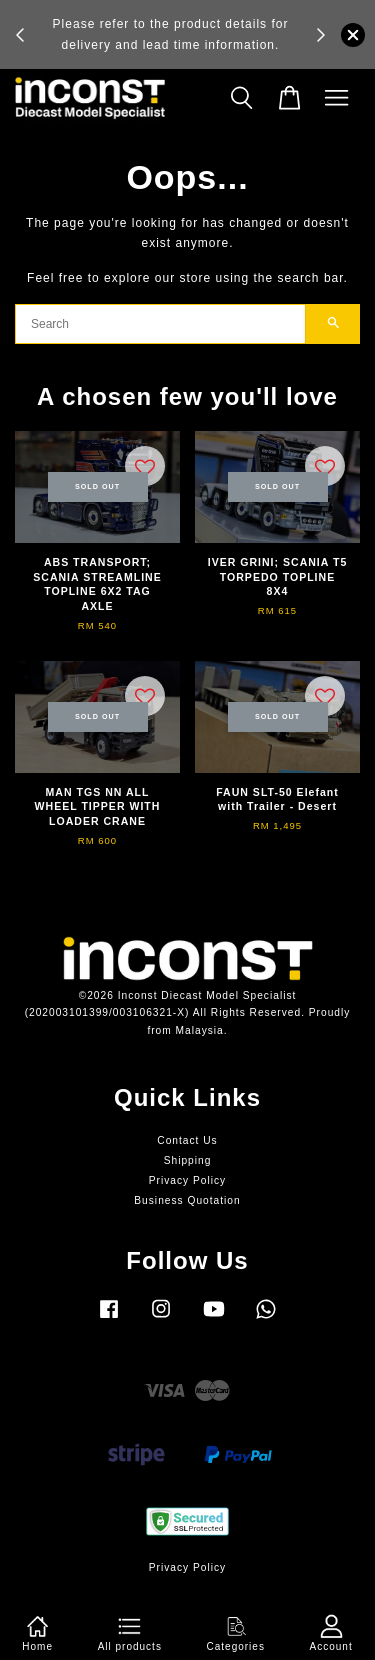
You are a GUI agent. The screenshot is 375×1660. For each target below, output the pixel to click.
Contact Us (187, 1140)
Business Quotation (187, 1200)
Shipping (188, 1160)
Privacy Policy (187, 1180)
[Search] (160, 324)
